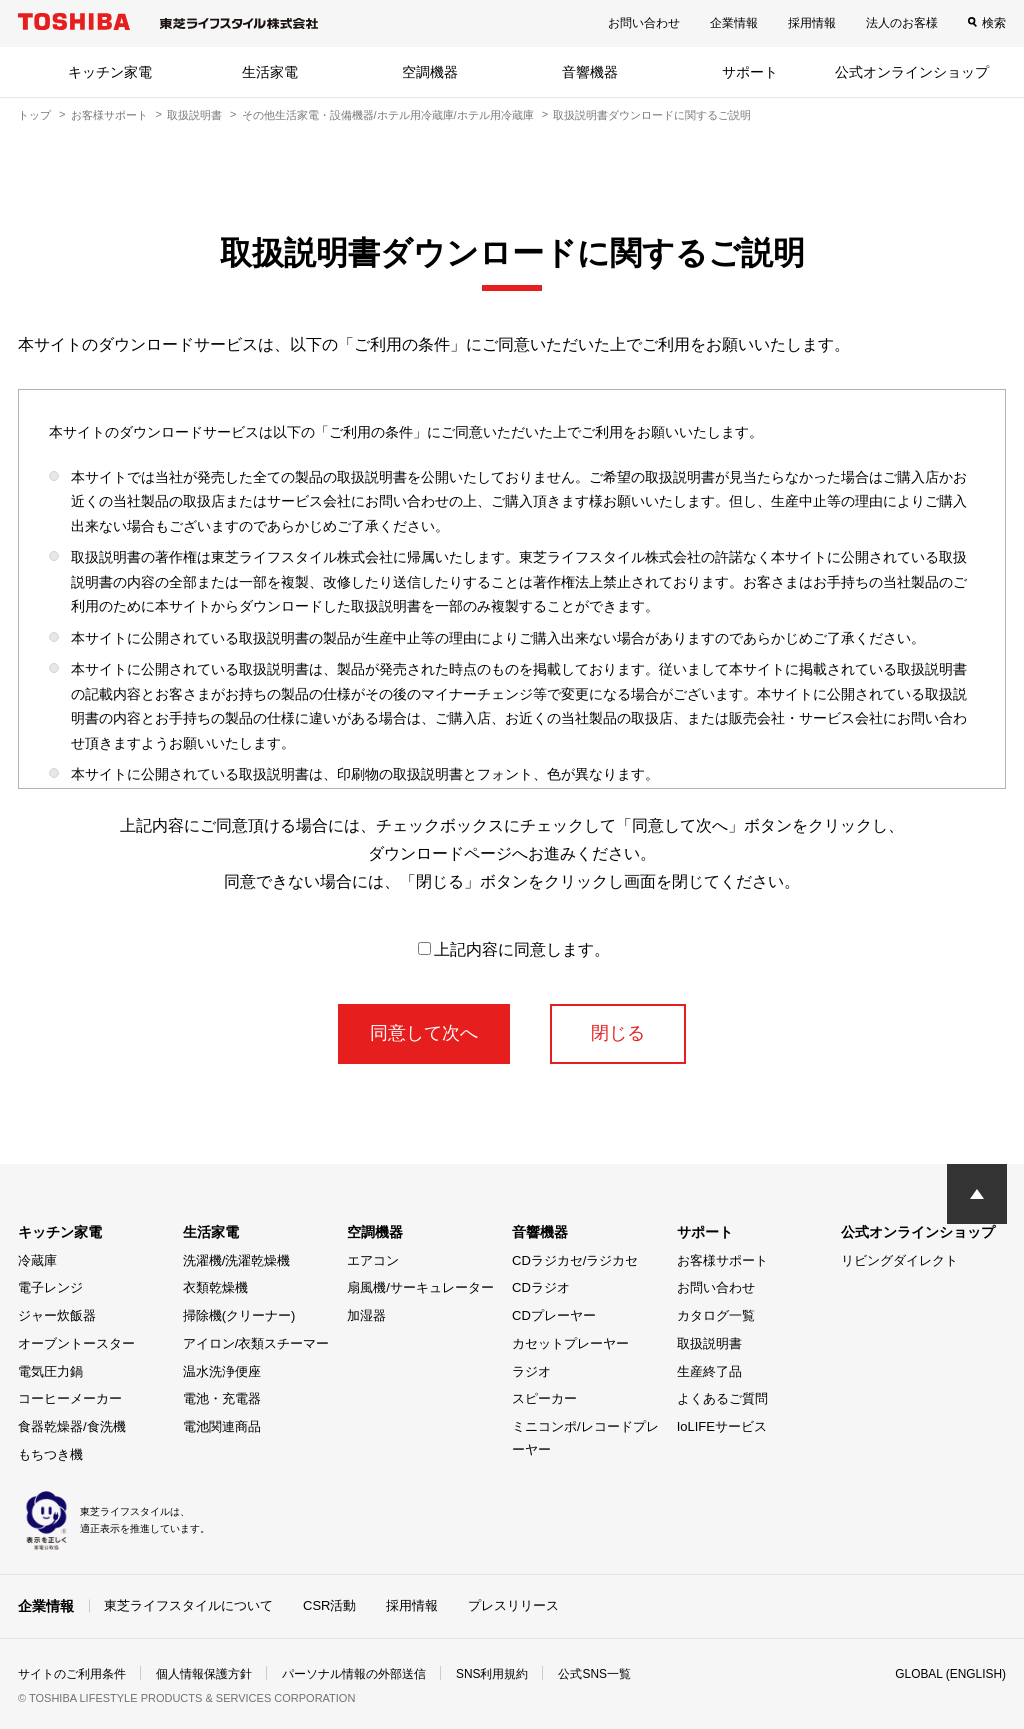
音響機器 (590, 72)
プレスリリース (513, 1605)
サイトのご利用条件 (72, 1673)
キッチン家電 (110, 72)
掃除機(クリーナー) (239, 1315)
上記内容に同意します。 (514, 949)
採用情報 (812, 23)
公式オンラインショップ (912, 72)
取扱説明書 (194, 115)
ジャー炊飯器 (57, 1315)
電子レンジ (50, 1287)
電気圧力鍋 (50, 1371)
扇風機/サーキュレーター (420, 1287)
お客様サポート (109, 115)
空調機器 (430, 72)
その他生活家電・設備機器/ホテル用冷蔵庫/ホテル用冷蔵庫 (388, 115)
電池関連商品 (222, 1426)
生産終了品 (709, 1371)
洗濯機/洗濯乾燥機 (237, 1260)
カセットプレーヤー (570, 1343)
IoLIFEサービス (722, 1426)
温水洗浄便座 (222, 1371)
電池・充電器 (222, 1398)
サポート (750, 72)
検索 (994, 23)
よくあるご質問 (722, 1398)
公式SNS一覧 (595, 1673)
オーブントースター (76, 1343)
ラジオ (531, 1371)
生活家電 (270, 72)
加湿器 (366, 1315)
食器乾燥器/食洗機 (72, 1426)
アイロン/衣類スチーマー (256, 1343)
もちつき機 (50, 1454)
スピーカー (544, 1398)
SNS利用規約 (492, 1673)
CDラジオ (541, 1287)
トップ (34, 115)
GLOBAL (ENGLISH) (950, 1673)
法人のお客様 (902, 23)
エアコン (373, 1260)
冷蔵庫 (37, 1260)
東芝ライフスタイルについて (188, 1605)
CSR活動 (329, 1605)
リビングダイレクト (899, 1260)
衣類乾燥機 (215, 1287)
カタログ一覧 (716, 1315)
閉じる (618, 1033)
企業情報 (734, 23)
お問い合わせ (644, 23)
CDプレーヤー (554, 1315)
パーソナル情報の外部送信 (354, 1673)
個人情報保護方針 (204, 1673)
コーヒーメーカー (70, 1398)
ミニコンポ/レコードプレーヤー (585, 1438)
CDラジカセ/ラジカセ (575, 1260)
